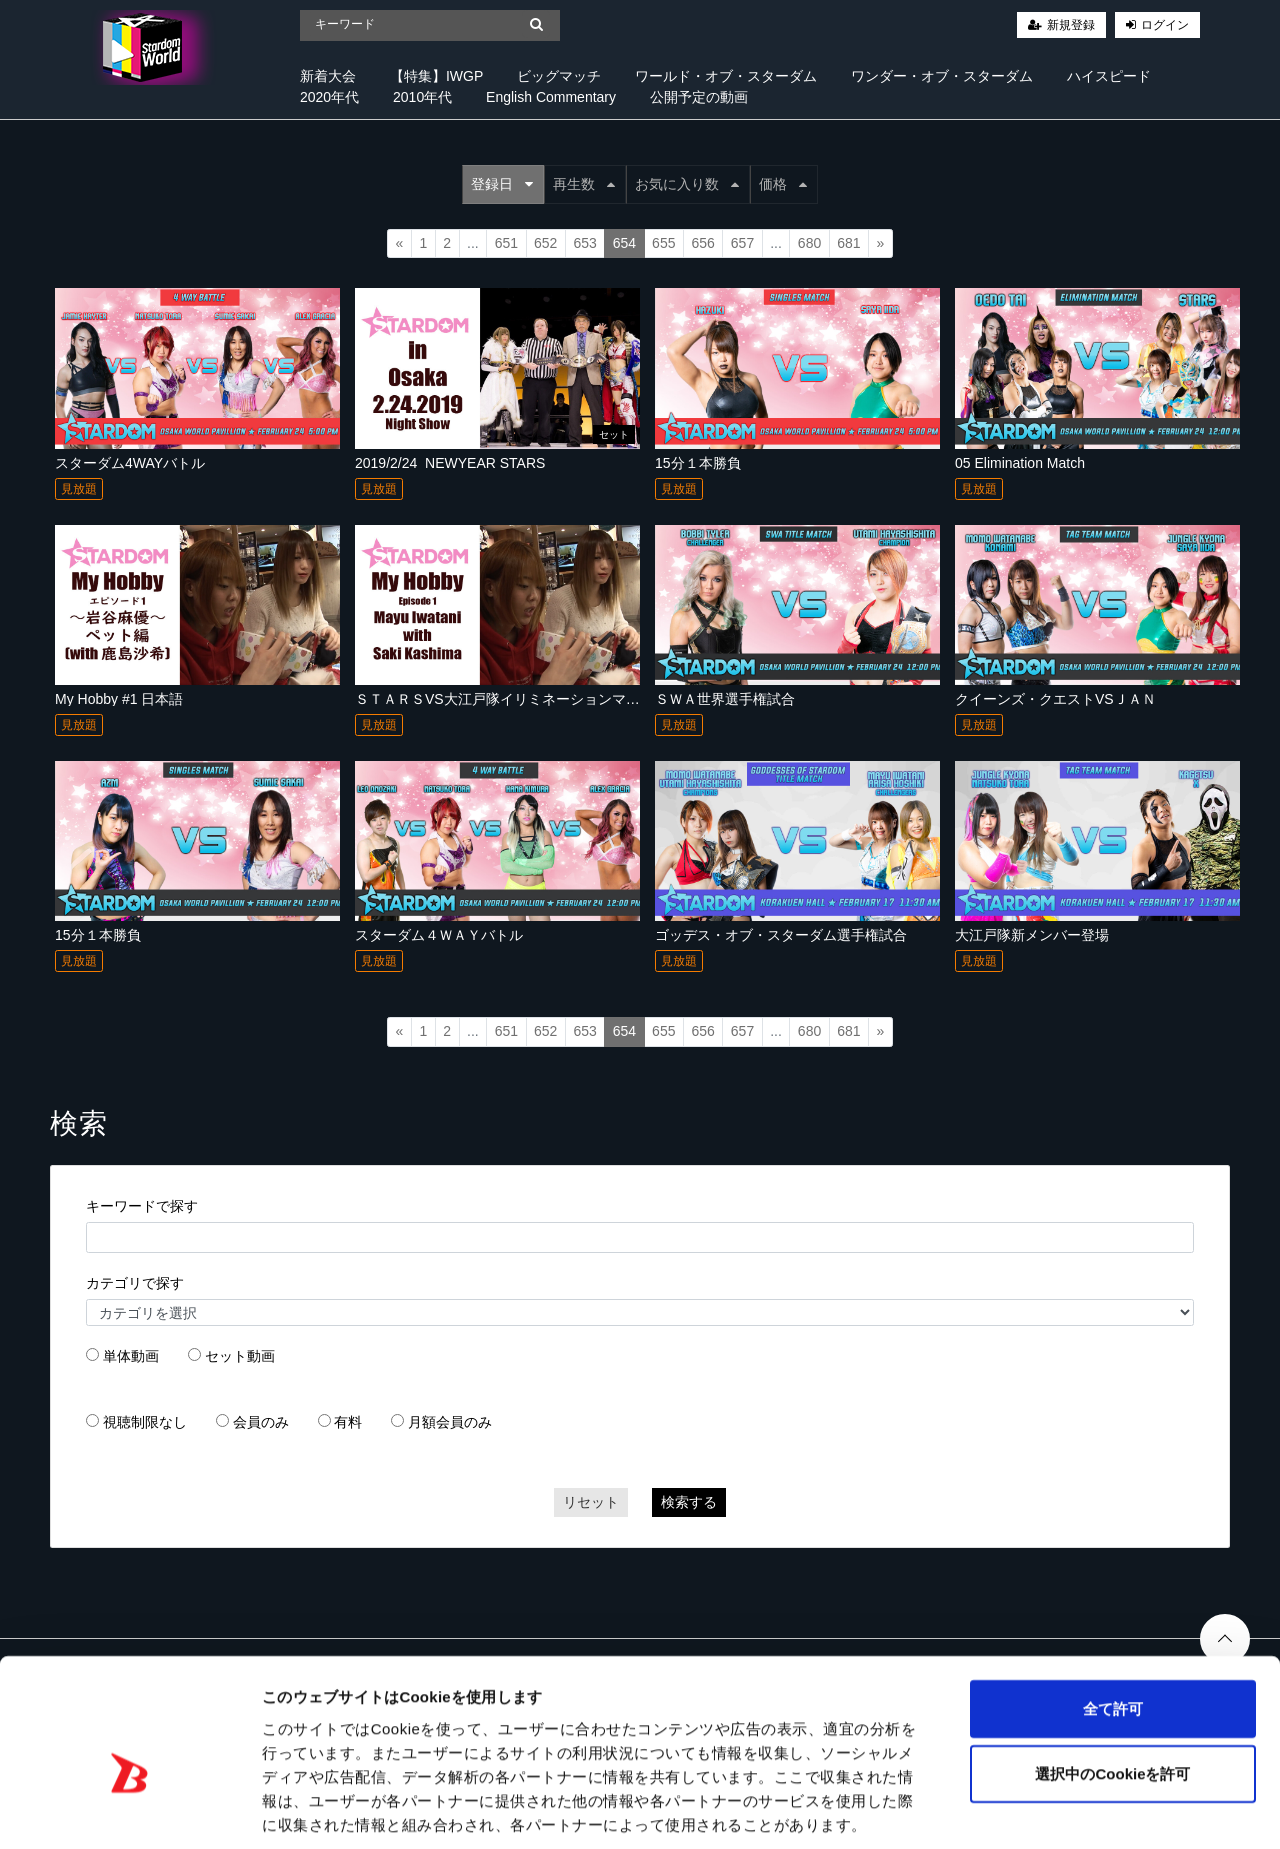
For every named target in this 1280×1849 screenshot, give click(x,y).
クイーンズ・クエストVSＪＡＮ (1055, 699)
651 (506, 243)
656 (702, 243)
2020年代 (329, 97)
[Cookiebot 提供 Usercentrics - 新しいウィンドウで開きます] (129, 1810)
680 (809, 243)
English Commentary (551, 97)
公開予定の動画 (699, 97)
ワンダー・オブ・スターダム (942, 76)
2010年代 (422, 97)
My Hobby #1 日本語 (119, 699)
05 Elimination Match (1020, 463)
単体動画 (131, 1356)
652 (545, 243)
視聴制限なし (145, 1422)
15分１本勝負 (698, 463)
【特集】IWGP (436, 76)
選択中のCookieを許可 (1112, 1678)
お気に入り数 (687, 184)
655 (663, 243)
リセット (591, 1502)
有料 (348, 1422)
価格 (783, 184)
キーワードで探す (142, 1206)
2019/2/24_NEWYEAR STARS (450, 463)
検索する (689, 1502)
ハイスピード (1109, 76)
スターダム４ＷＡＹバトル (439, 935)
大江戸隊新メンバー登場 (1032, 935)
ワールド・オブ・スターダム (726, 76)
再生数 (584, 184)
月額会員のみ (450, 1422)
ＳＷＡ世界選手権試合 (725, 699)
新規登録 (1071, 25)
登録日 (502, 184)
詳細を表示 (965, 1809)
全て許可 (1113, 1612)
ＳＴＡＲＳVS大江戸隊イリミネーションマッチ (504, 699)
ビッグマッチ (559, 76)
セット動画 (240, 1356)
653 (584, 243)
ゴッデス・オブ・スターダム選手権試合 (781, 935)
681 (848, 243)
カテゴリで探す (135, 1283)
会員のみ (261, 1422)
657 (742, 243)
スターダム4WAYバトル (130, 463)
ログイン (1165, 25)
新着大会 (328, 76)
